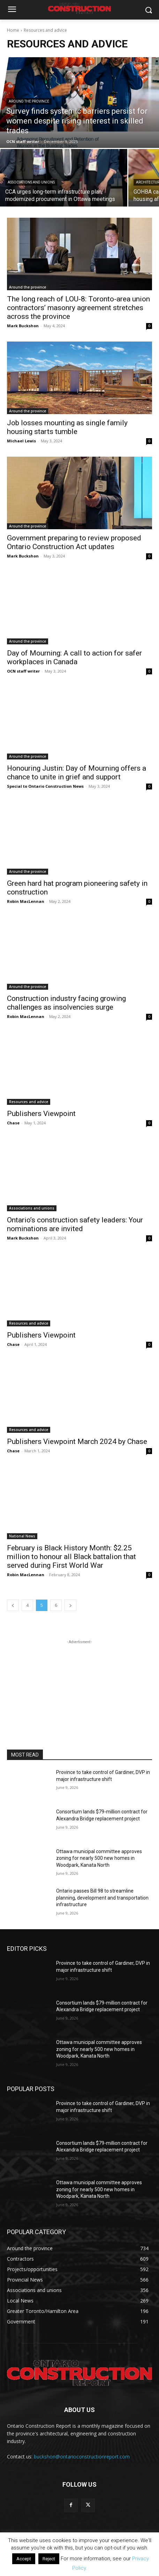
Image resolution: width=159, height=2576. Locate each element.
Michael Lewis (21, 440)
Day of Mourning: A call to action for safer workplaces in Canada (74, 657)
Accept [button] (23, 2558)
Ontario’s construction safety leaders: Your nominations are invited (75, 1224)
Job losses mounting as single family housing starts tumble (67, 427)
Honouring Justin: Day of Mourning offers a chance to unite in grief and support (76, 772)
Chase (13, 1122)
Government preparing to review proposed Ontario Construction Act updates (74, 542)
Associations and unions (31, 182)
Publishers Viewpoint (41, 1113)
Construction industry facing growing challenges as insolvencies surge (66, 1002)
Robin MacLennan (25, 901)
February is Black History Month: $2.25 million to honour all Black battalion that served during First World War (71, 1557)
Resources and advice (28, 1101)
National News (22, 1536)
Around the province (29, 101)
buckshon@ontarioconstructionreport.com (82, 2456)
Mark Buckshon (23, 325)
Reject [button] (49, 2558)
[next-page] (70, 1605)
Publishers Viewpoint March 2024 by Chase (77, 1441)
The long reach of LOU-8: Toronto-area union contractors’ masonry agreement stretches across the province (78, 308)
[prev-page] (13, 1605)
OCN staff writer (23, 671)
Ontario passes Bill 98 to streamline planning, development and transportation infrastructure (102, 1897)
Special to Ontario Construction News (45, 786)
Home (13, 30)
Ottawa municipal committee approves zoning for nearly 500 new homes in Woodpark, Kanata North (99, 1858)
